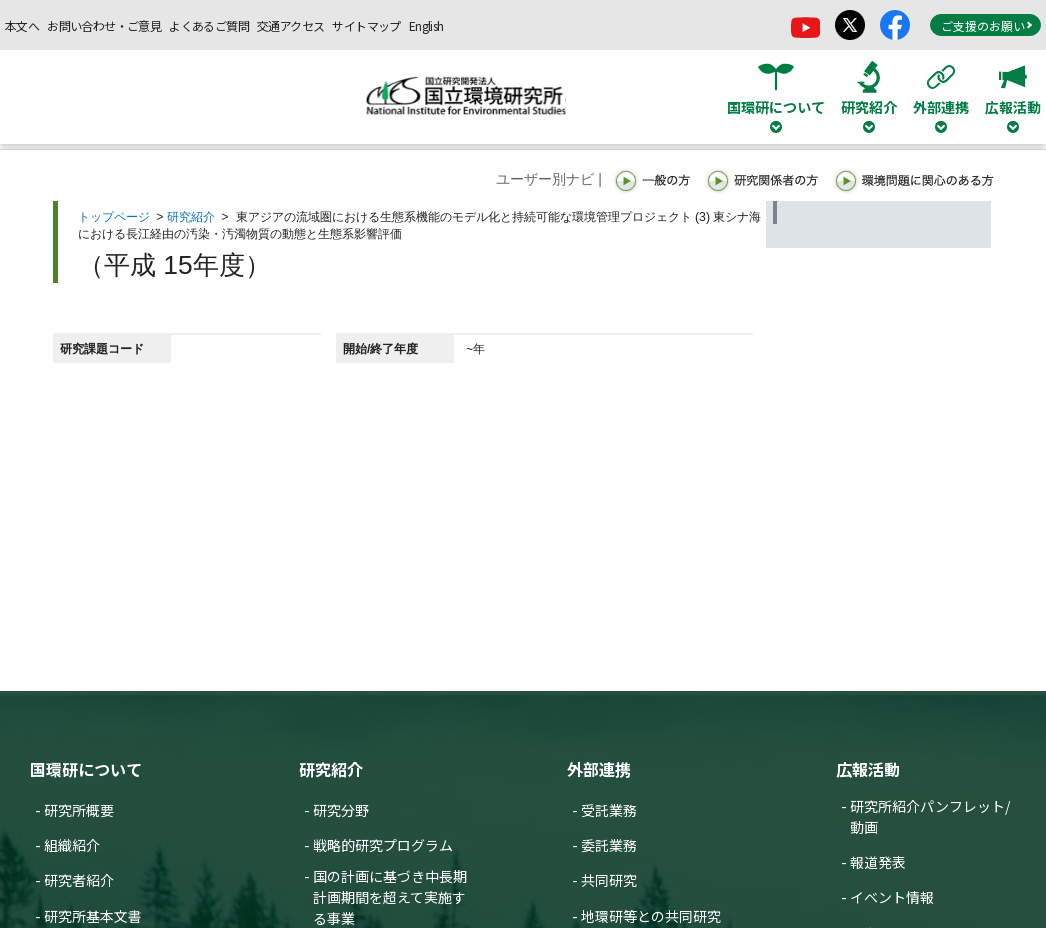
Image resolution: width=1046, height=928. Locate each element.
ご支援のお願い (987, 25)
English (426, 25)
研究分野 (341, 810)
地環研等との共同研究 (651, 916)
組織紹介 (72, 845)
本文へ (22, 25)
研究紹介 (191, 217)
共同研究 (609, 880)
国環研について (86, 769)
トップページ (114, 217)
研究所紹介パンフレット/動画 (930, 816)
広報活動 (868, 769)
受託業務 (609, 810)
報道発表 (878, 862)
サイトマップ (366, 25)
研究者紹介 (79, 880)
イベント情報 (892, 897)
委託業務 (609, 845)
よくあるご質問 (209, 25)
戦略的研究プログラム (383, 845)
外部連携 (599, 769)
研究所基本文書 (93, 916)
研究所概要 (79, 810)
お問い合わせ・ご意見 (104, 25)
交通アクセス (290, 25)
